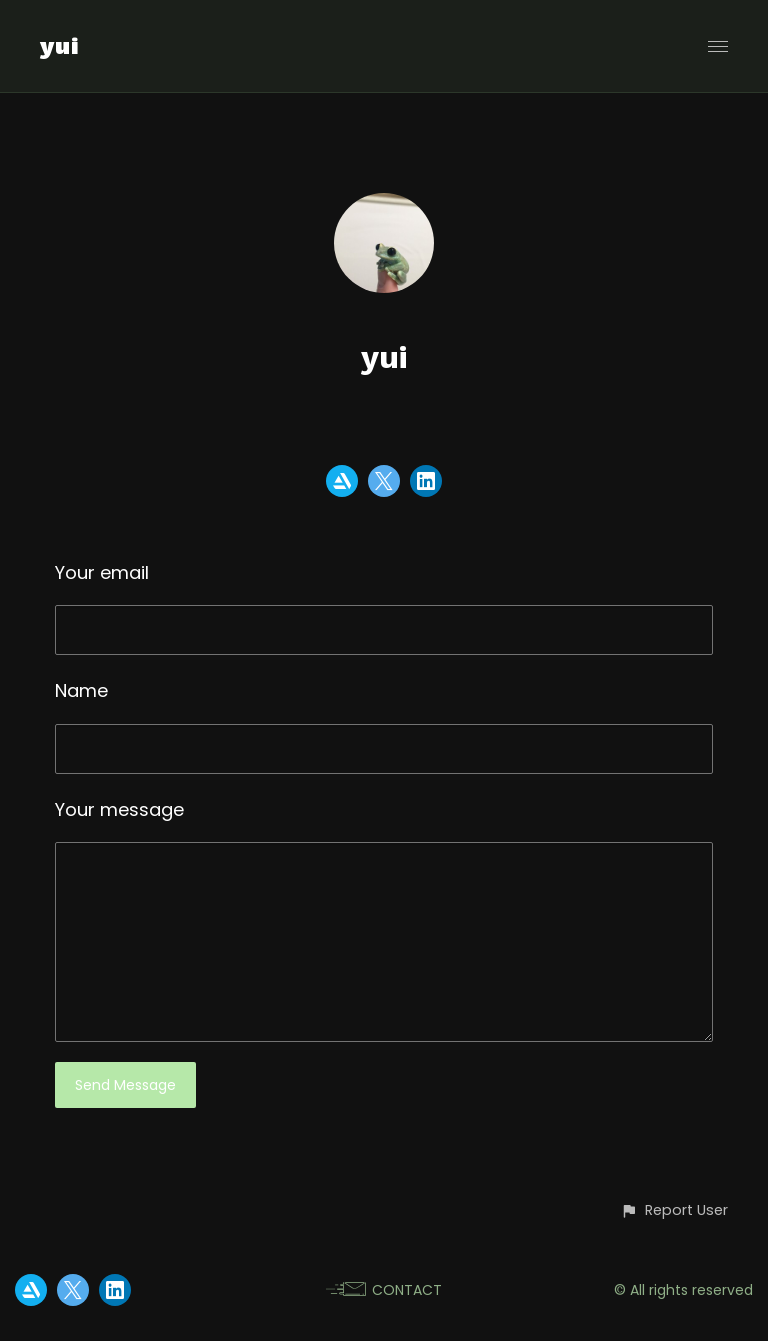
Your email (102, 572)
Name (81, 690)
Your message (119, 809)
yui (59, 46)
